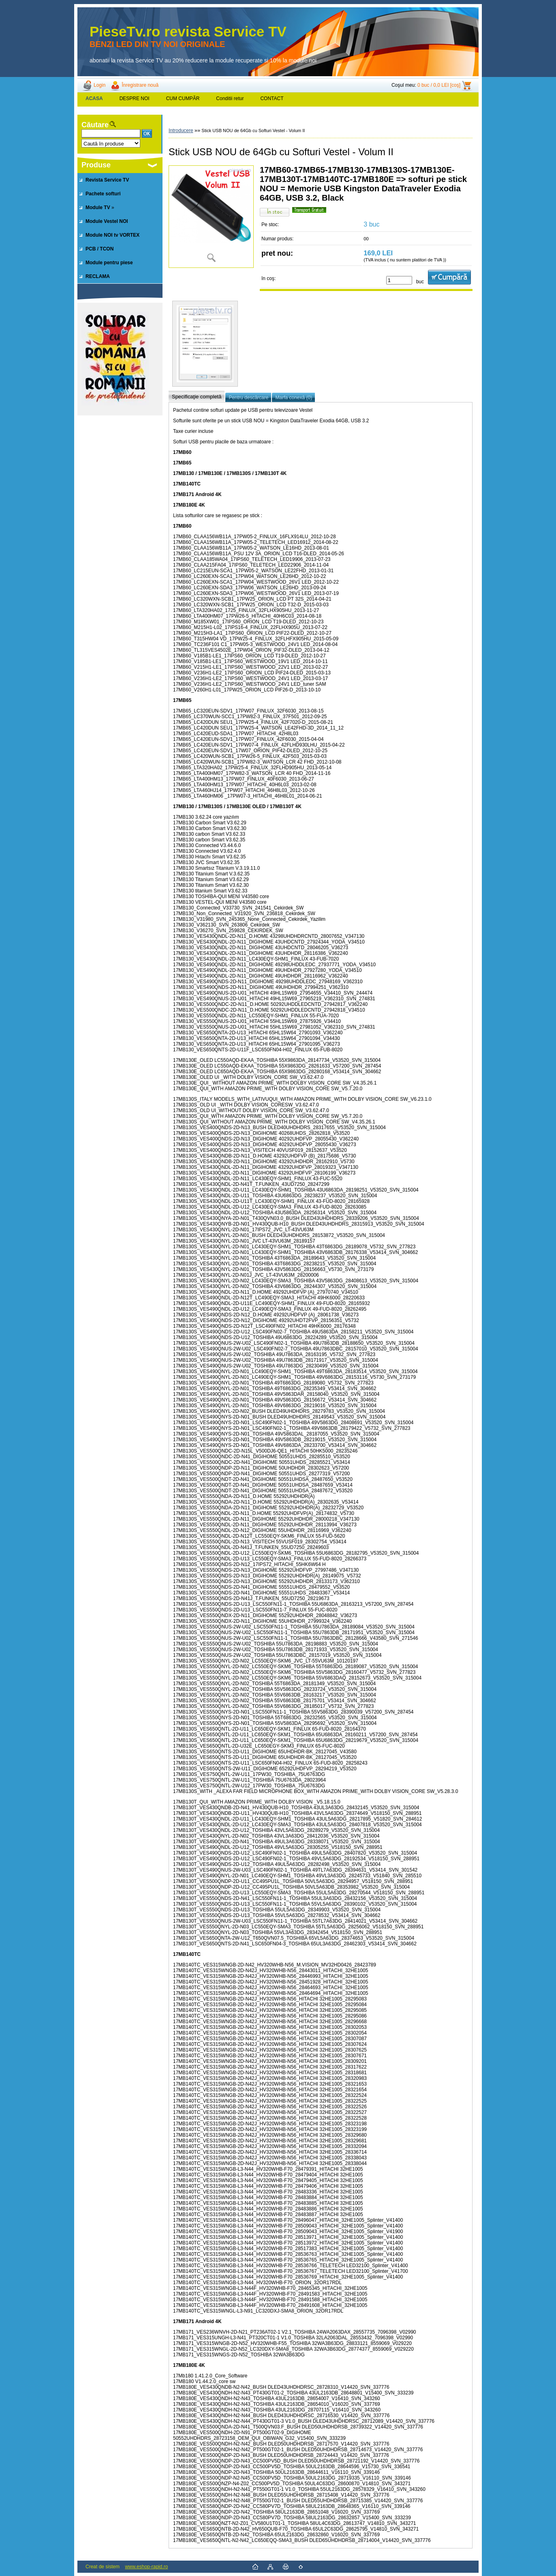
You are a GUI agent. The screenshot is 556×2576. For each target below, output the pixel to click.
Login (99, 85)
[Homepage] (94, 98)
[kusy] (399, 280)
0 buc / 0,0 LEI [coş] (438, 85)
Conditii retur (230, 98)
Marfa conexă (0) (293, 397)
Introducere (181, 130)
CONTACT (271, 98)
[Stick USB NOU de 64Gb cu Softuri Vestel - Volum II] (211, 216)
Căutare (95, 125)
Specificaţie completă (196, 397)
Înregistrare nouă (140, 85)
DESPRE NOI (135, 98)
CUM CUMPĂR (183, 98)
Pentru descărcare (248, 397)
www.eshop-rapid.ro (146, 2567)
